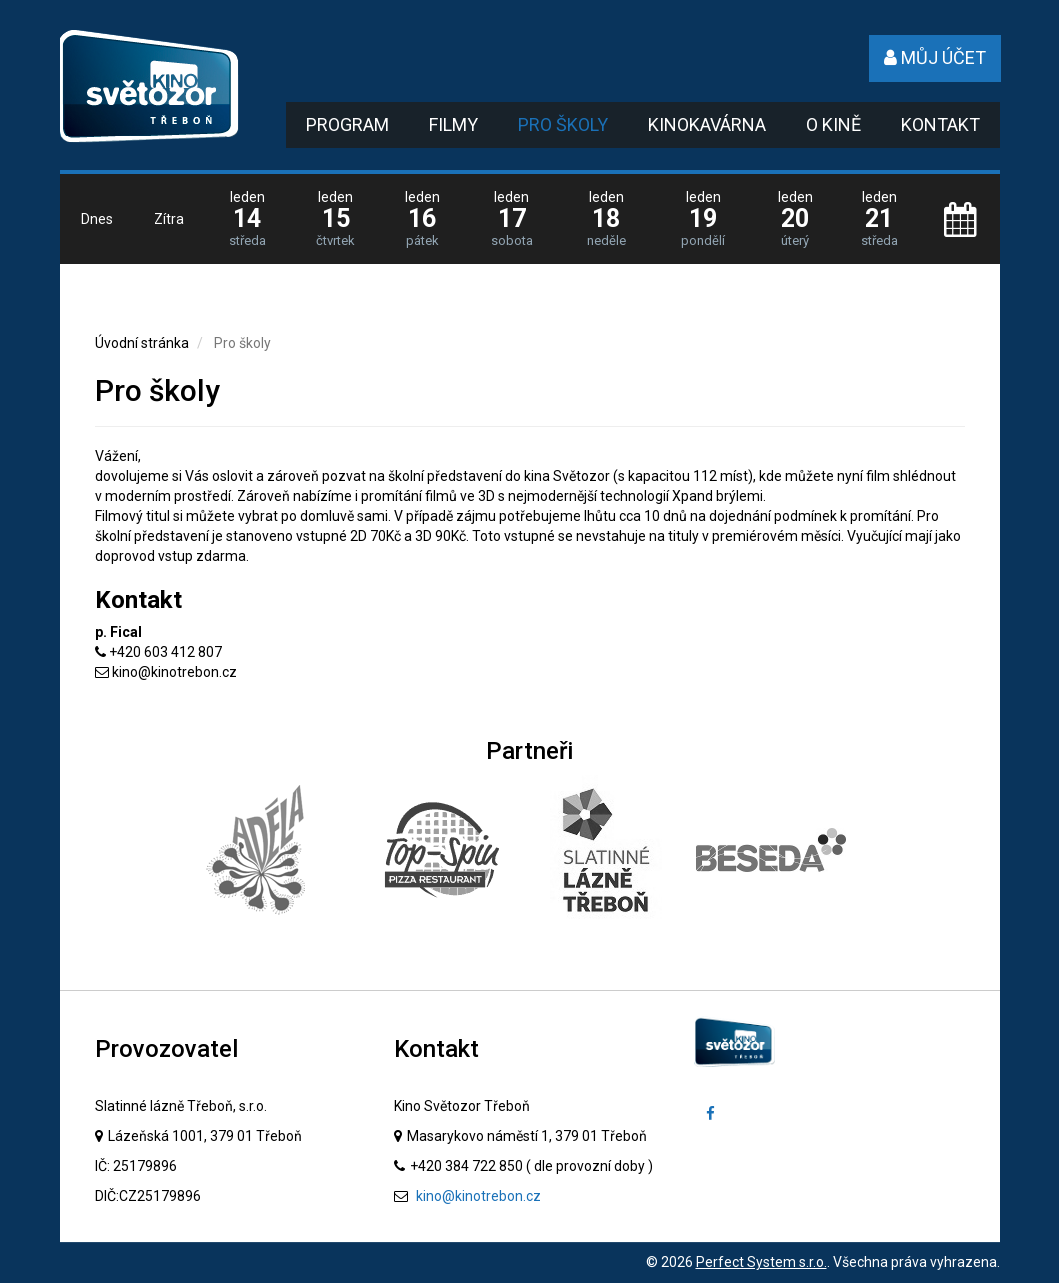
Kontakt (940, 124)
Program (347, 124)
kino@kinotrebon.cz (174, 672)
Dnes (97, 219)
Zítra (169, 219)
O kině (833, 124)
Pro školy (563, 124)
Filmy (453, 124)
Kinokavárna (707, 124)
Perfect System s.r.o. (761, 1262)
